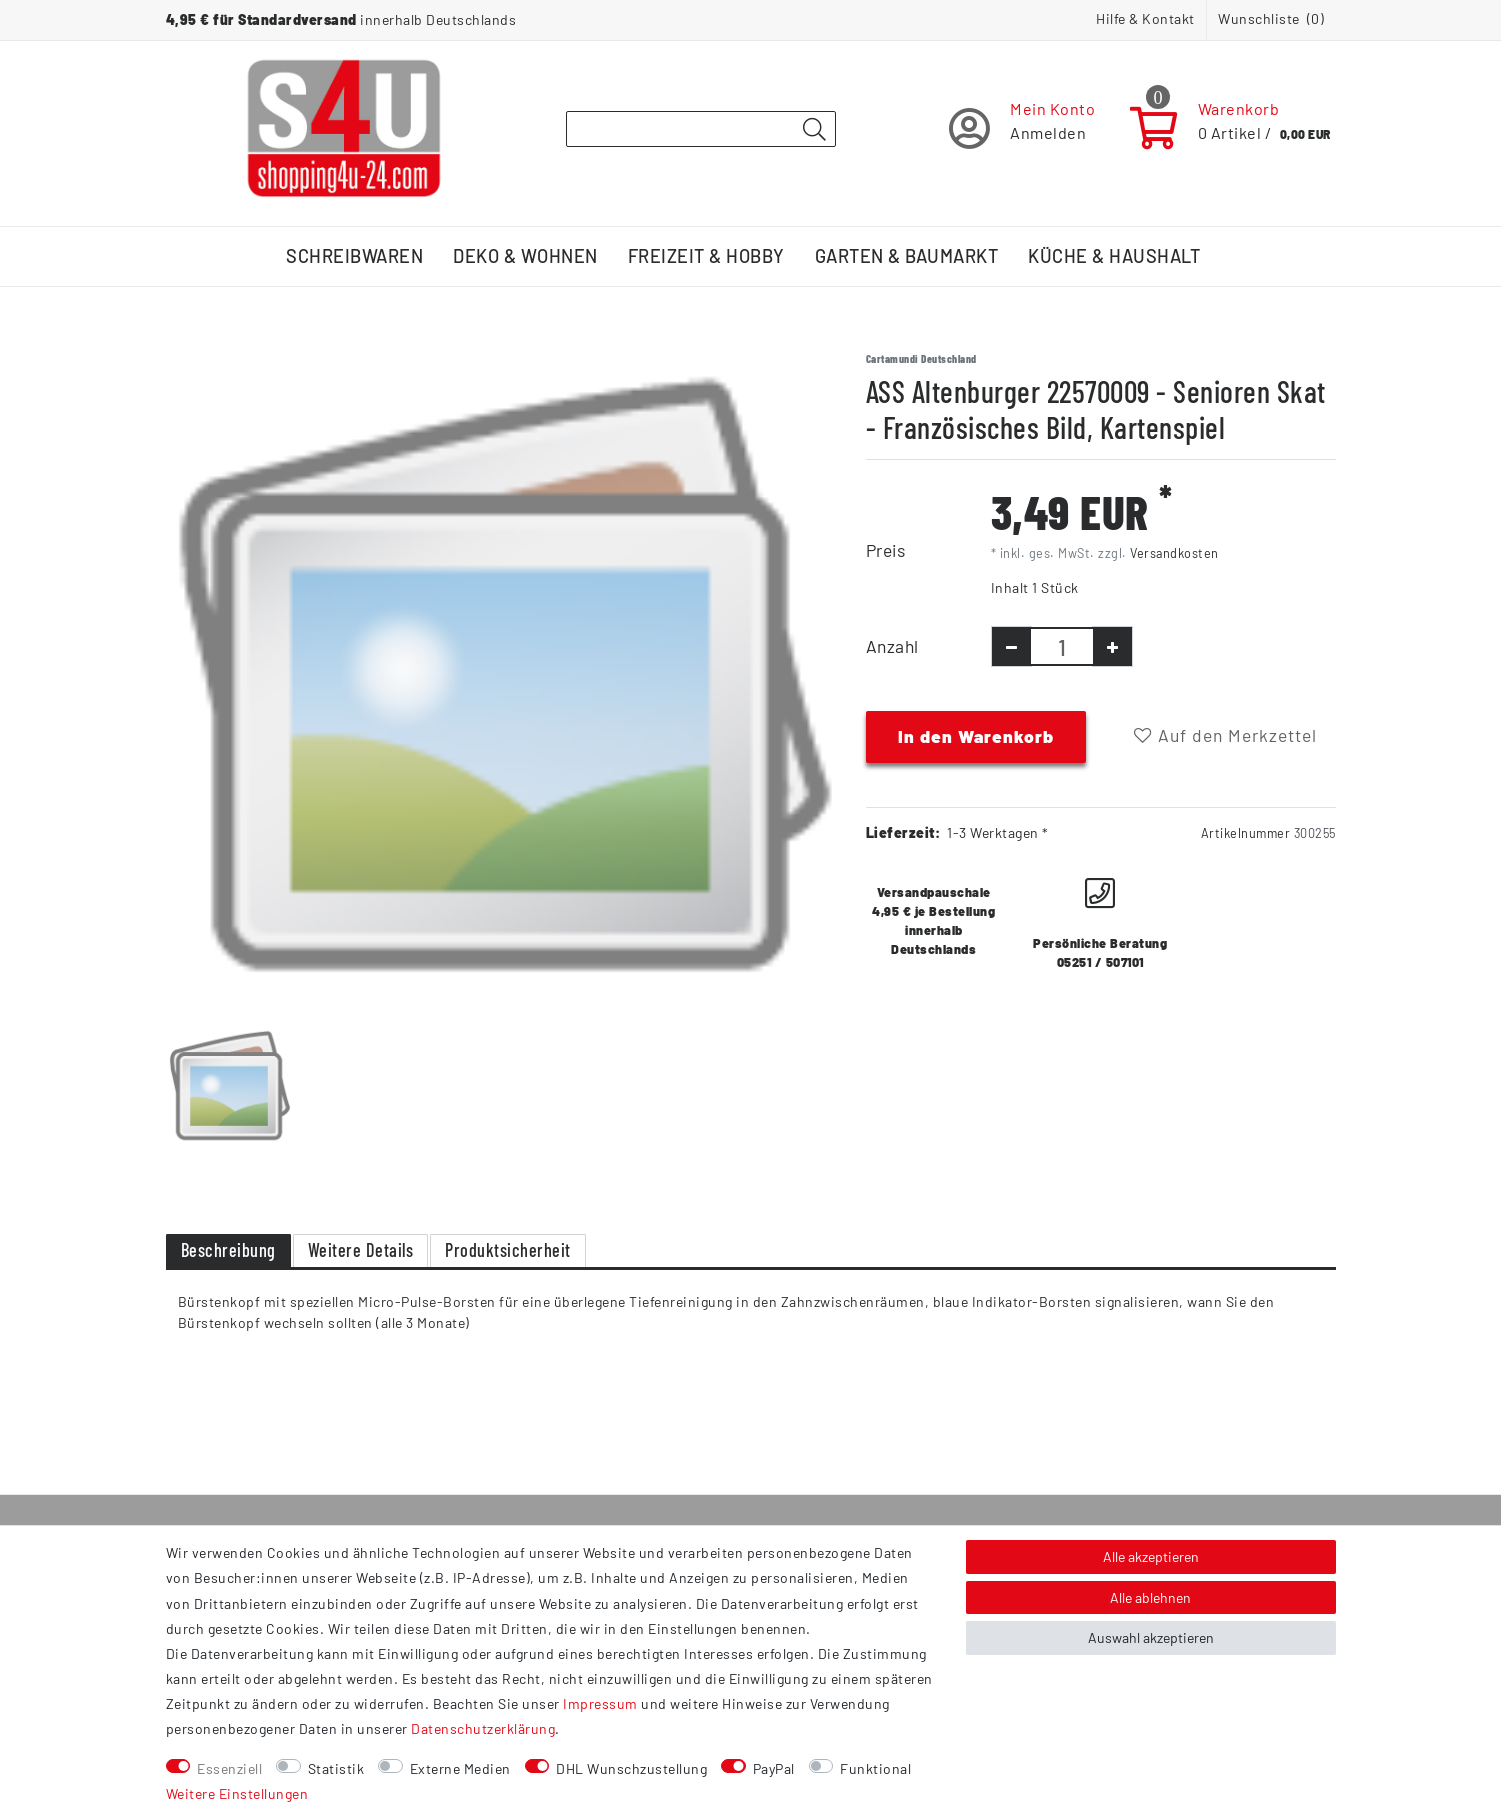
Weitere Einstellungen (237, 1793)
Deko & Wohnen (525, 256)
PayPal (774, 1768)
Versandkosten (1174, 553)
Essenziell (229, 1768)
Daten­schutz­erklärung (483, 1728)
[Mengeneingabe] (1062, 646)
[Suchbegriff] (701, 129)
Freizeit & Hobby (706, 256)
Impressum (600, 1703)
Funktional (875, 1768)
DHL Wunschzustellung (631, 1768)
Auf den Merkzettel (1225, 735)
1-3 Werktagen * (998, 832)
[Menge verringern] (1011, 646)
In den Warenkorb (976, 736)
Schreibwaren (354, 256)
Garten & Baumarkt (907, 256)
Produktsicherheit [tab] (508, 1250)
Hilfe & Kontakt (1145, 18)
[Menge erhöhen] (1112, 646)
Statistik (336, 1768)
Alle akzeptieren (1151, 1556)
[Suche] (815, 130)
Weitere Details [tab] (361, 1250)
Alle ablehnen (1150, 1597)
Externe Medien (460, 1768)
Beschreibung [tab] (228, 1250)
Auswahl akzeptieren (1151, 1637)
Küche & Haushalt (1114, 256)
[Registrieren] (1022, 128)
